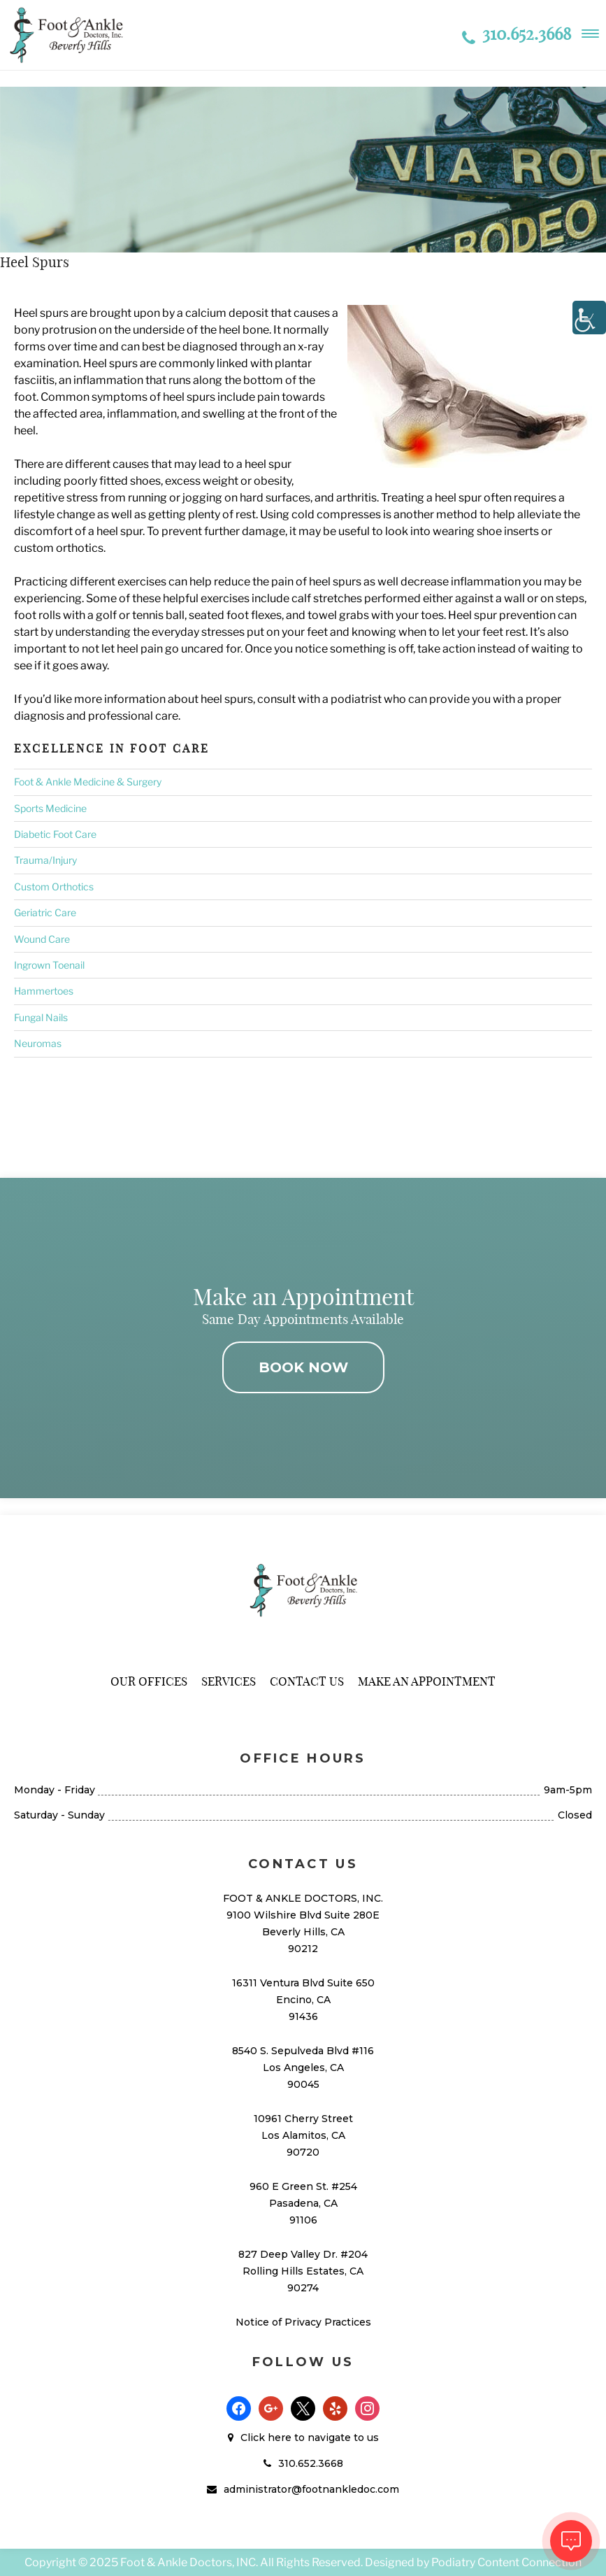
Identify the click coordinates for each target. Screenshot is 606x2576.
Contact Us (307, 1681)
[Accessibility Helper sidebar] (589, 317)
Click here (265, 2437)
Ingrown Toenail (49, 965)
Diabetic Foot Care (55, 834)
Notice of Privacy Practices (303, 2322)
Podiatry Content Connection (506, 2562)
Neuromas (38, 1043)
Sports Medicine (50, 808)
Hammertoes (43, 991)
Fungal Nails (41, 1017)
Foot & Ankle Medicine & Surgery (87, 782)
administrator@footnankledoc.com (311, 2489)
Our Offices (148, 1681)
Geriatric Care (45, 912)
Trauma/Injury (45, 860)
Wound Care (42, 939)
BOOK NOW (303, 1367)
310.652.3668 (516, 33)
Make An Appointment (427, 1681)
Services (228, 1681)
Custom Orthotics (54, 886)
